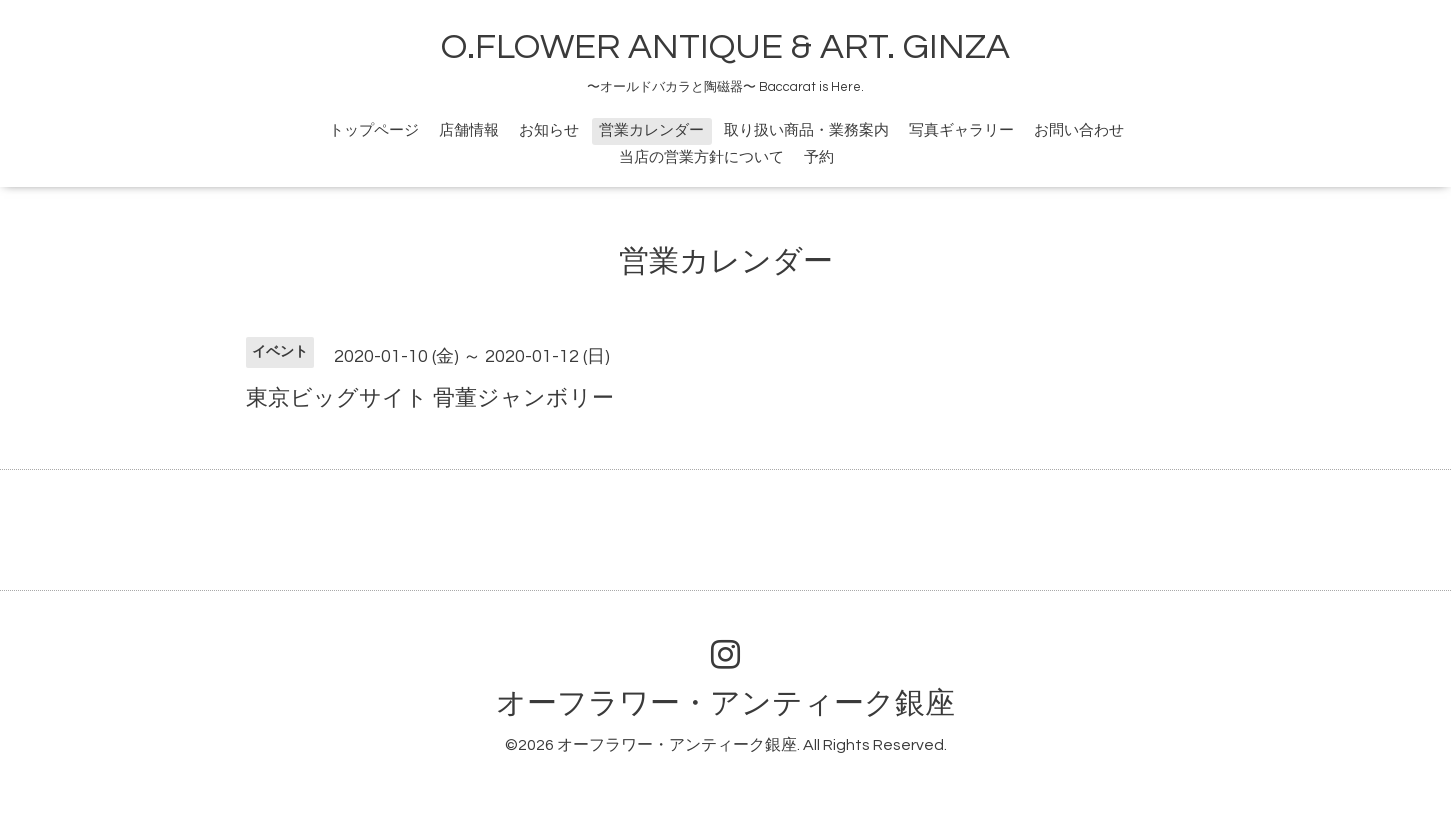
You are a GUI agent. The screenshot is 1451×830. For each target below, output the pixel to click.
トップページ (374, 130)
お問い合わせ (1079, 130)
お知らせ (549, 130)
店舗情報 (469, 130)
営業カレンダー (651, 130)
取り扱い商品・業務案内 (806, 130)
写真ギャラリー (961, 130)
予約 (819, 157)
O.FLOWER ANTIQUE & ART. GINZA (725, 47)
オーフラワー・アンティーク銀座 (725, 703)
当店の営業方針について (701, 157)
